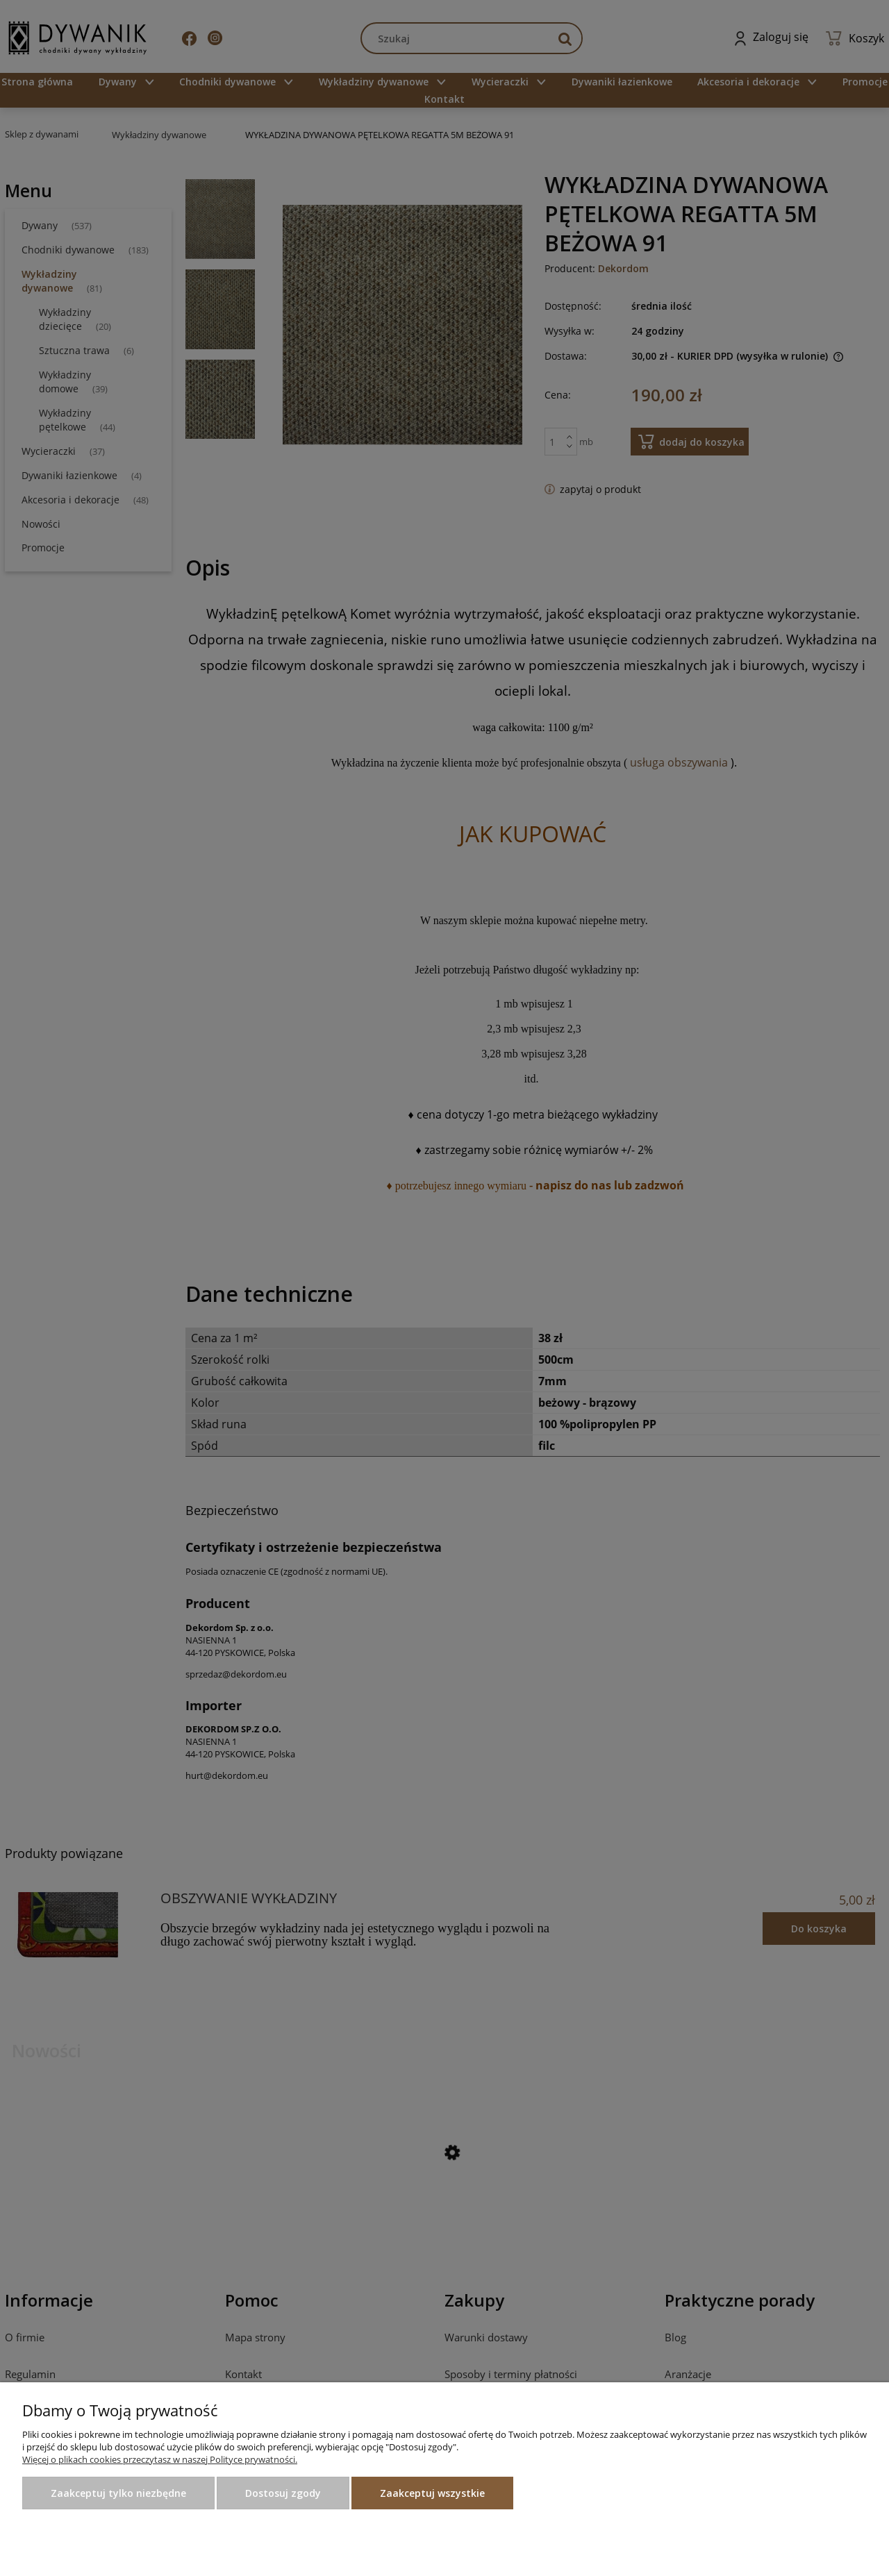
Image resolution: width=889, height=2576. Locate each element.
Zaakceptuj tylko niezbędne (118, 2493)
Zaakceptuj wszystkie (432, 2493)
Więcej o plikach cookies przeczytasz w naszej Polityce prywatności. (159, 2459)
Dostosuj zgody (283, 2493)
